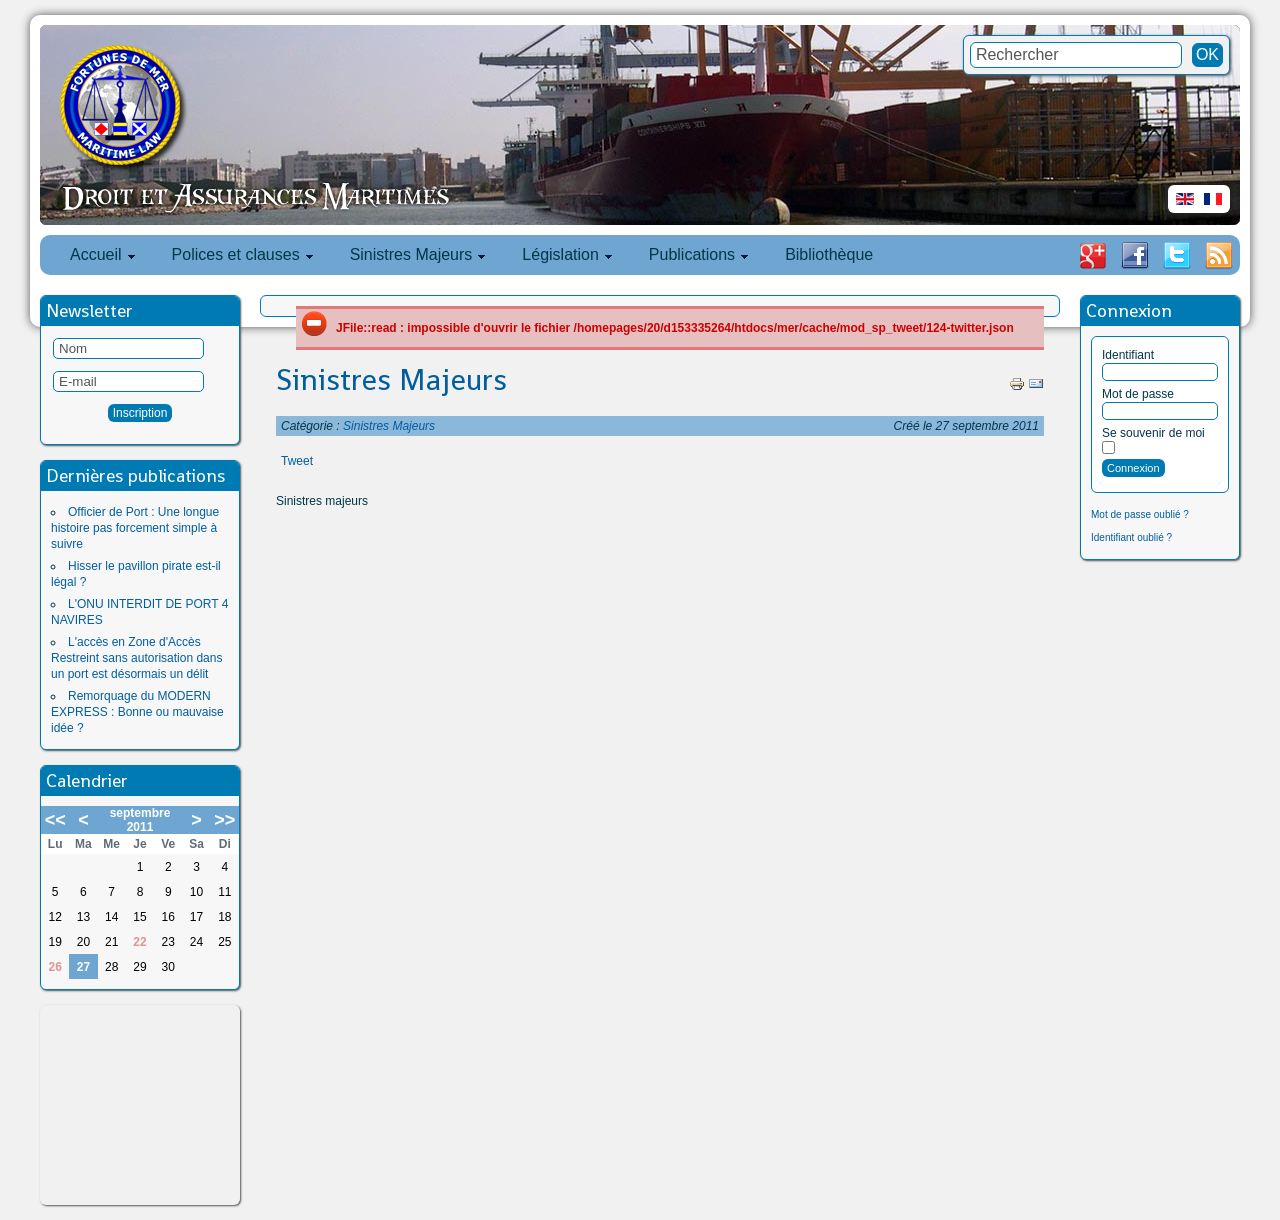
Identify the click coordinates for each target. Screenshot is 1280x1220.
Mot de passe (1138, 394)
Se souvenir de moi (1153, 433)
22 (139, 942)
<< (55, 820)
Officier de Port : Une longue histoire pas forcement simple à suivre (135, 528)
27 (83, 967)
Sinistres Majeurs (391, 380)
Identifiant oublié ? (1131, 537)
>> (224, 820)
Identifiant (1128, 355)
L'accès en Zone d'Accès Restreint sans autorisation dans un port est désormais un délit (136, 658)
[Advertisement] (140, 1105)
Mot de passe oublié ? (1140, 514)
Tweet (297, 461)
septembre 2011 (140, 820)
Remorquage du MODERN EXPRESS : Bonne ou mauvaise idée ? (137, 712)
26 (54, 967)
